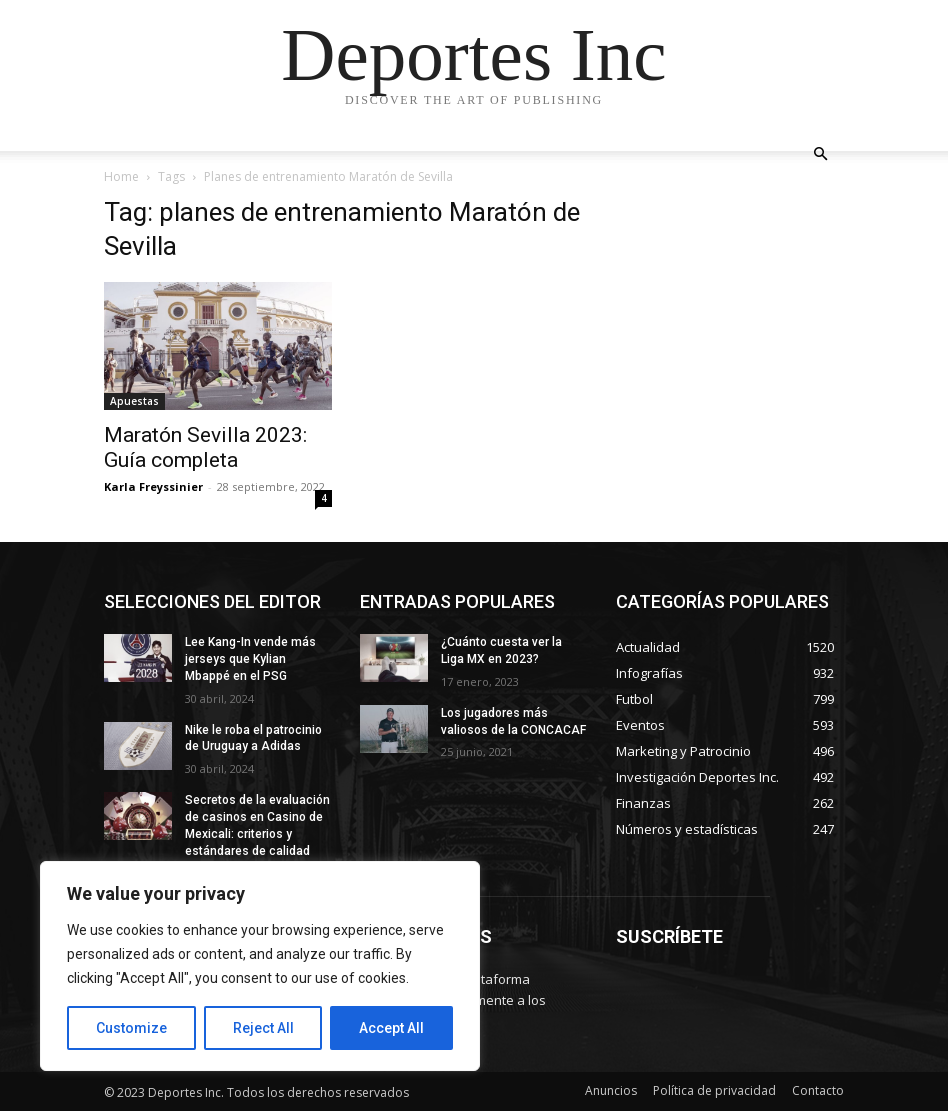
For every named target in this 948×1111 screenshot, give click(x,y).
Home (121, 176)
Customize (131, 1028)
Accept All (391, 1028)
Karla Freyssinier (153, 486)
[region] (260, 966)
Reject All (263, 1028)
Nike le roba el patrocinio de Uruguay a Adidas (253, 738)
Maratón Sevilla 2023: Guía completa (205, 447)
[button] (820, 154)
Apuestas (134, 401)
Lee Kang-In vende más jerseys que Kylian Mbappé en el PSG (250, 659)
